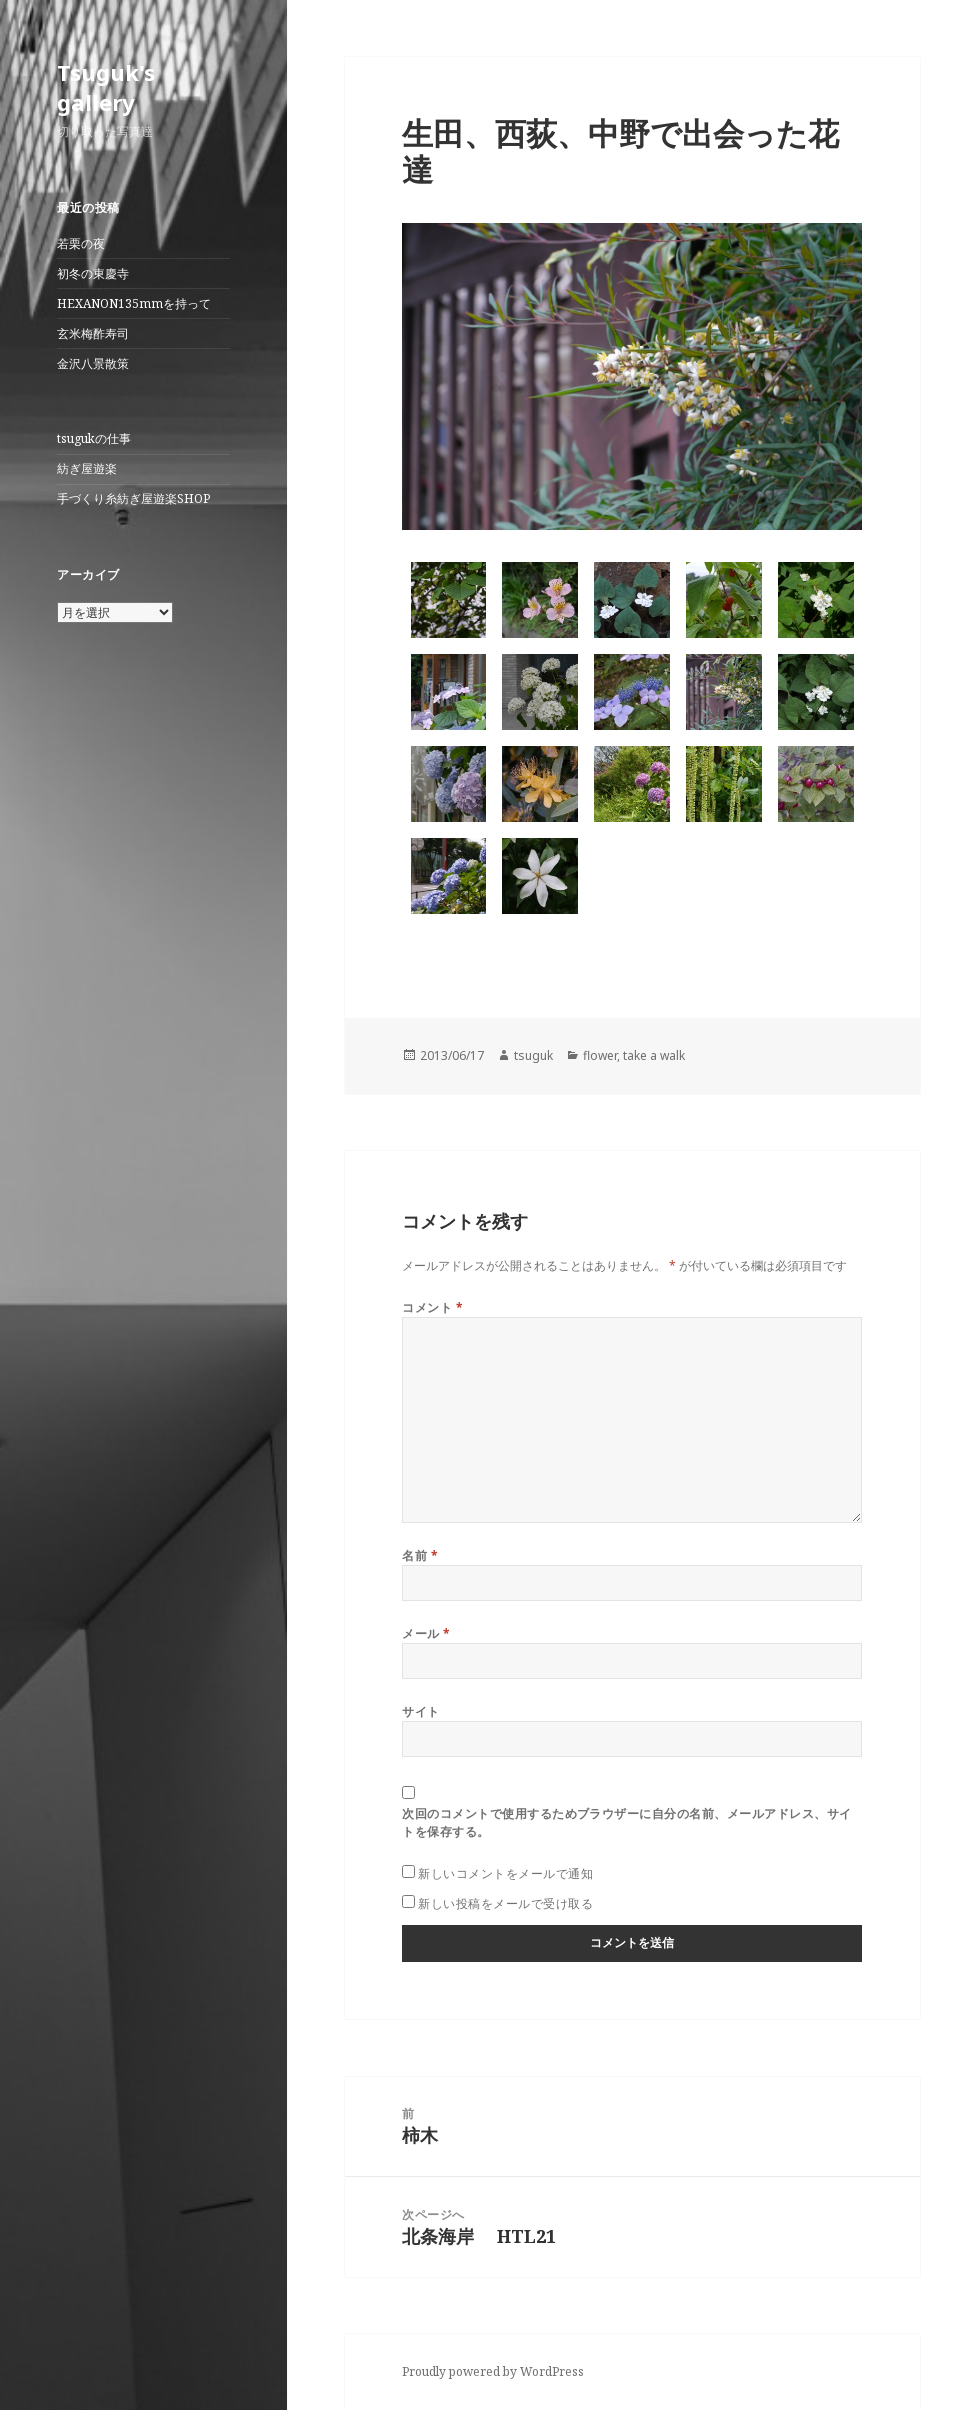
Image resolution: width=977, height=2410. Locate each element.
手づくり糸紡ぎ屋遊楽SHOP (133, 498)
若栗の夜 (81, 243)
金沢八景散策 (93, 363)
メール (426, 1633)
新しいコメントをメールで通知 (505, 1873)
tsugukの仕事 (94, 438)
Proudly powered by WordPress (493, 2371)
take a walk (654, 1055)
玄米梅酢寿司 (93, 333)
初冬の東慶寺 (93, 273)
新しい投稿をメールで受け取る (505, 1903)
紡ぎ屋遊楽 (87, 468)
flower (600, 1055)
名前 (420, 1555)
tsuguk (533, 1055)
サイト (420, 1711)
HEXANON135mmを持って (134, 303)
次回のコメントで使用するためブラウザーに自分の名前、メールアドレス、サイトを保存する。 (626, 1822)
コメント (432, 1307)
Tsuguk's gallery (106, 87)
